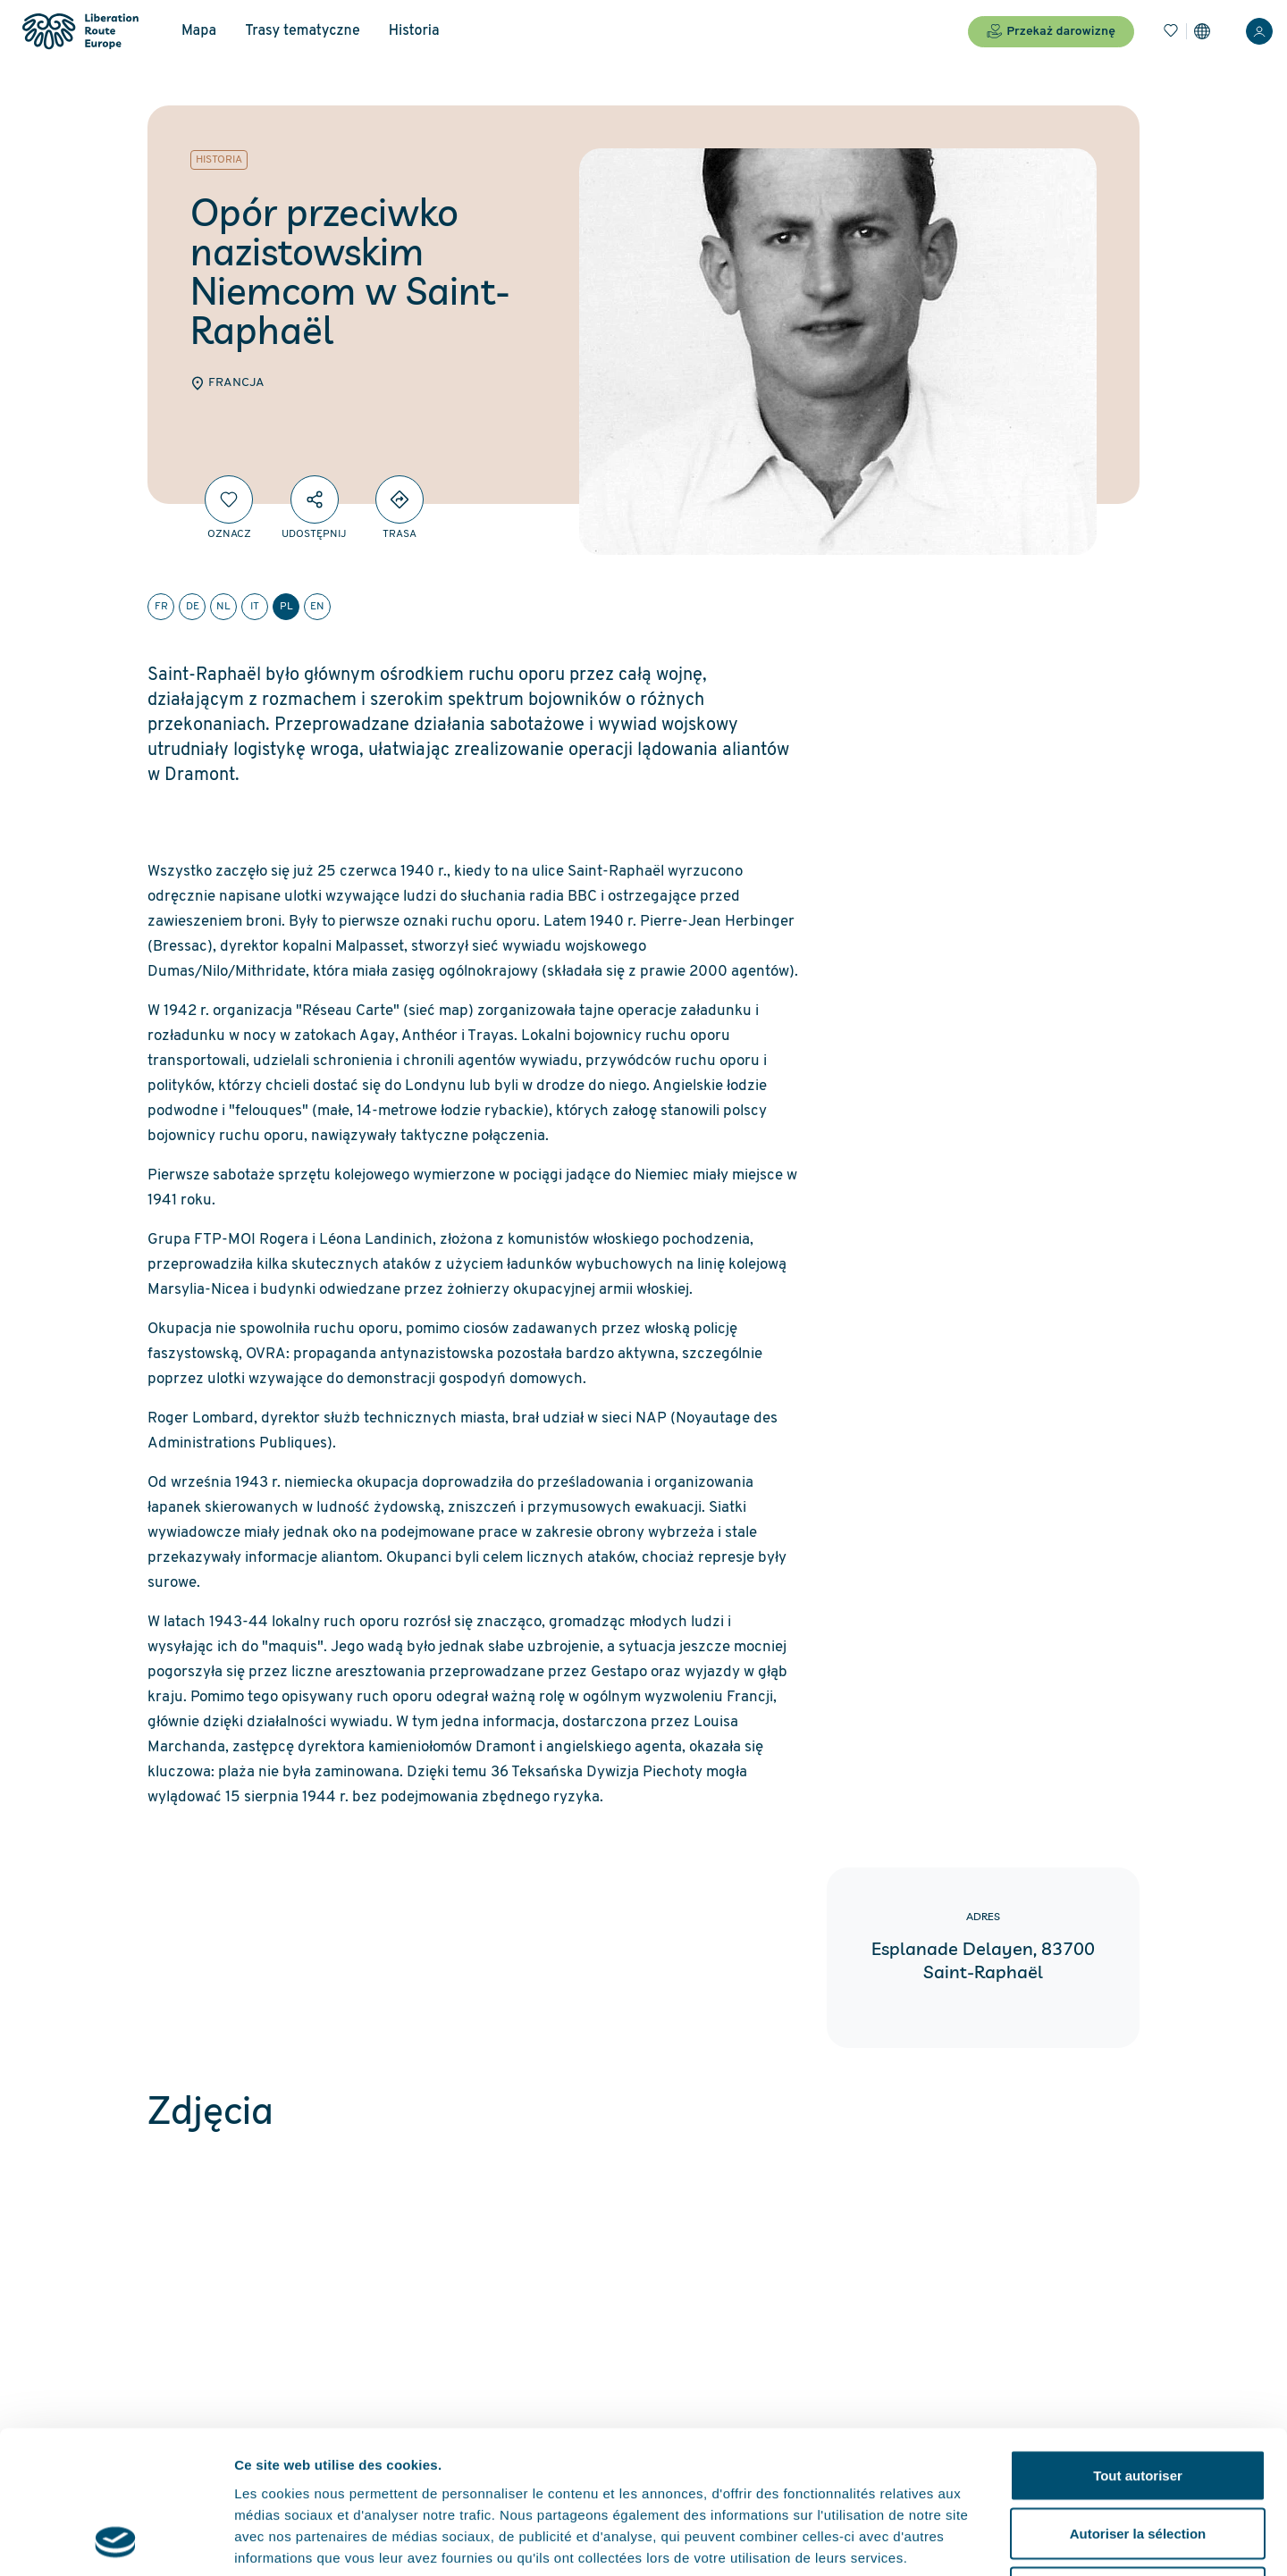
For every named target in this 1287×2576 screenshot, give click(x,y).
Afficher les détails (984, 2540)
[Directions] (399, 499)
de (192, 606)
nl (223, 606)
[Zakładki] (1171, 31)
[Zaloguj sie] (1259, 31)
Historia (414, 31)
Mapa (198, 31)
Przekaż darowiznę (1051, 31)
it (254, 606)
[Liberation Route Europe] (80, 31)
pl (286, 606)
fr (161, 606)
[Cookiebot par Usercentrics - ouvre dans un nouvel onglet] (116, 2541)
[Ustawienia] (1202, 31)
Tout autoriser (1137, 2341)
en (317, 606)
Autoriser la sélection (1138, 2400)
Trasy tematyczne (302, 31)
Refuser (1138, 2458)
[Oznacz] (229, 499)
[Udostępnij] (314, 499)
